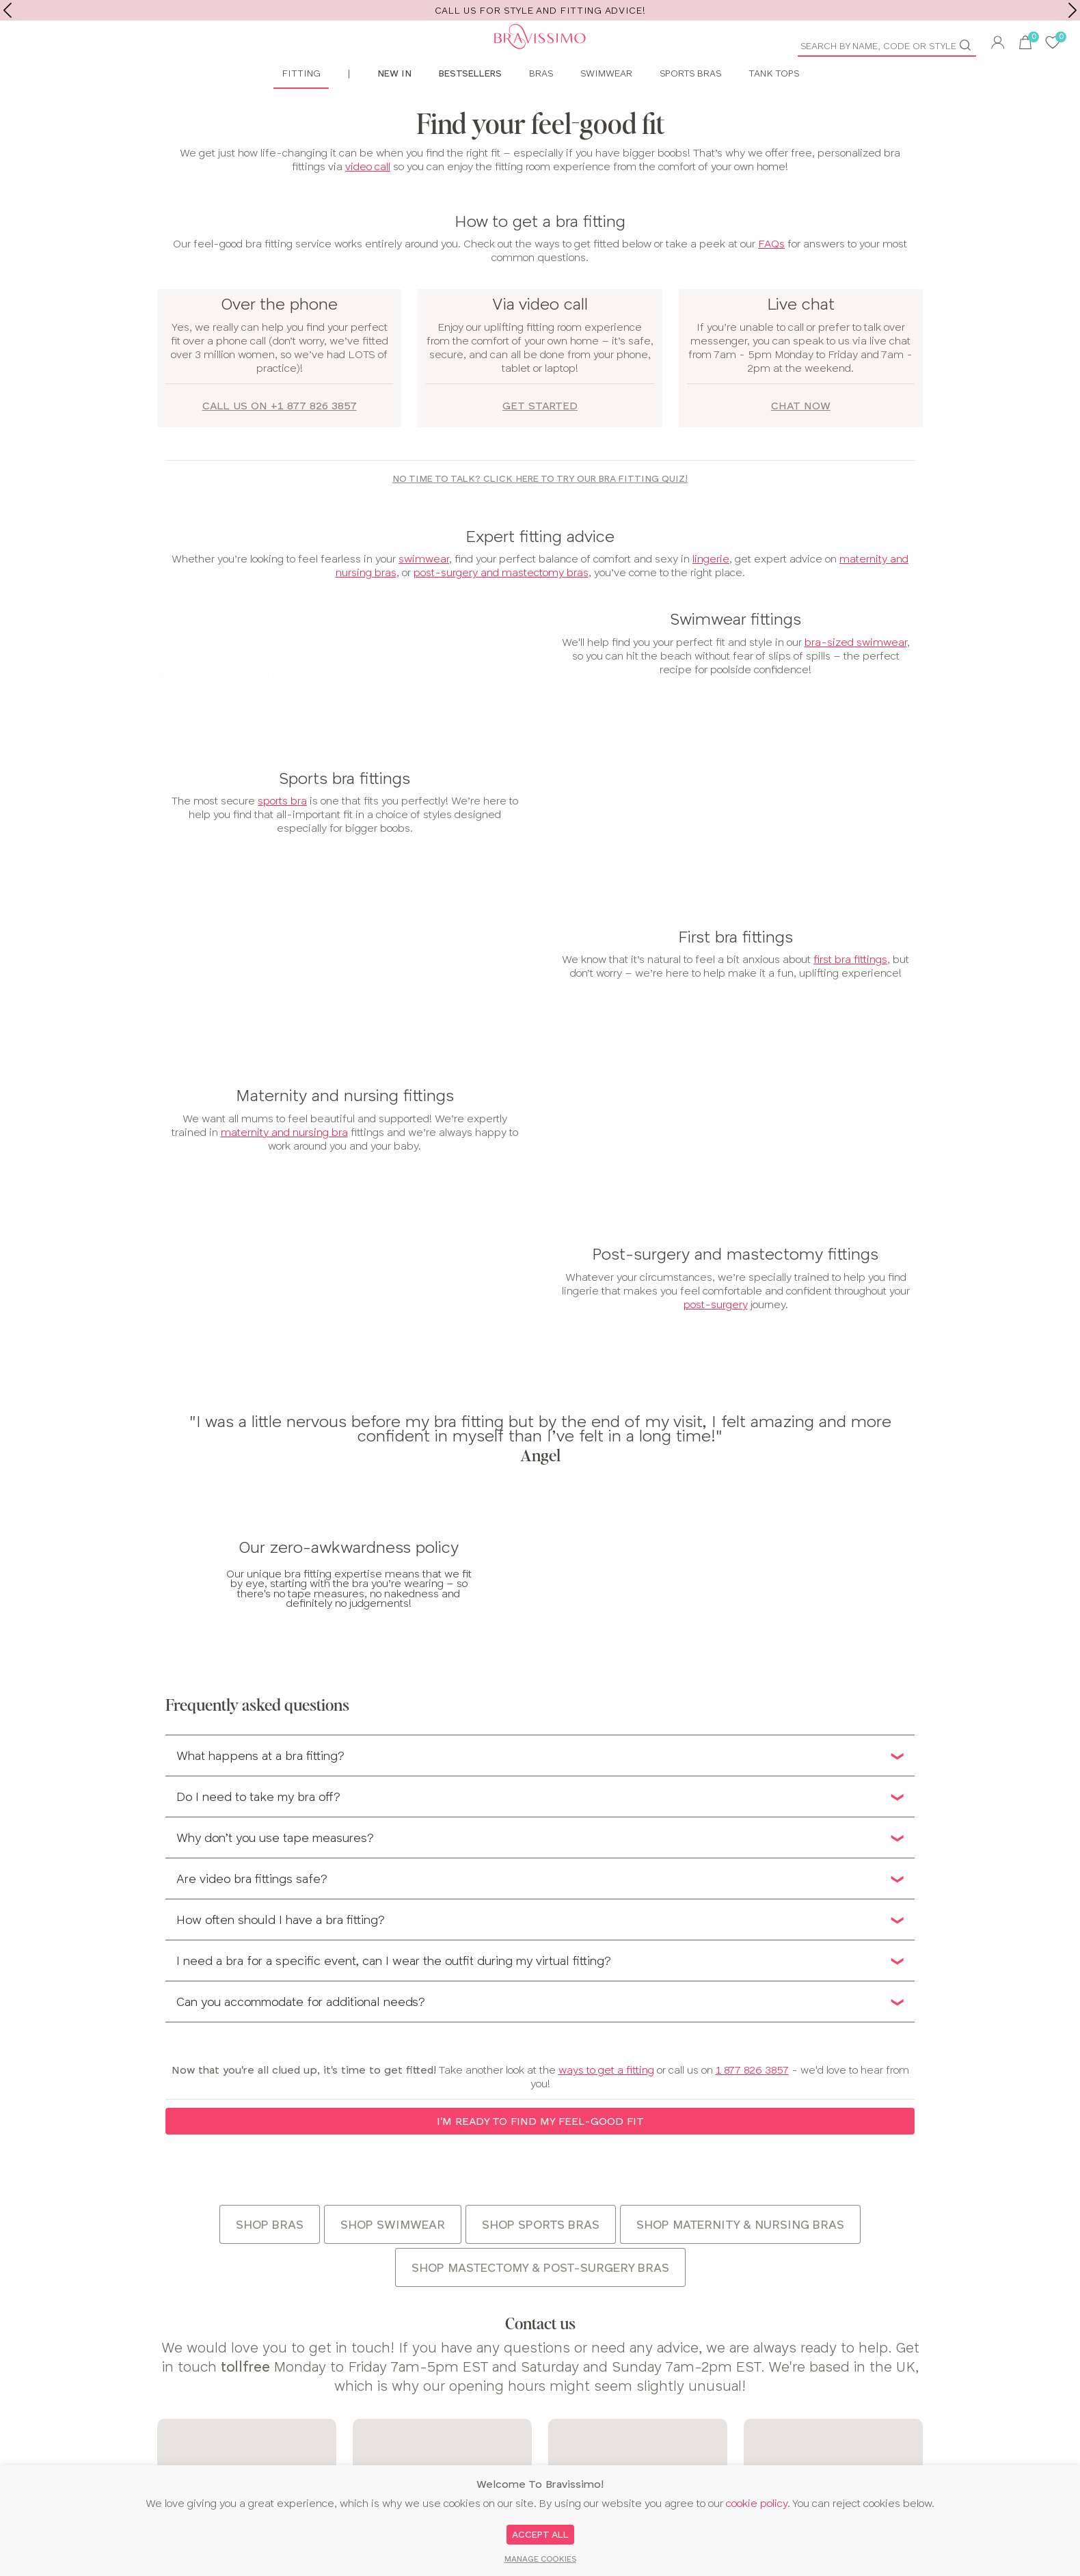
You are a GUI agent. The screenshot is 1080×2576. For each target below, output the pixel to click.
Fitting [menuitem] (301, 105)
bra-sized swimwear (856, 674)
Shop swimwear (392, 2256)
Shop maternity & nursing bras (740, 2256)
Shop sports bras (540, 2256)
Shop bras (269, 2256)
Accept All (540, 2534)
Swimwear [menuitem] (606, 105)
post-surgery (716, 1336)
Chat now (801, 437)
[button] (998, 44)
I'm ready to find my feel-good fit (540, 2153)
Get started (540, 437)
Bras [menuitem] (541, 105)
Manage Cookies (540, 2559)
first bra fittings (850, 991)
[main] (540, 1226)
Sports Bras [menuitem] (690, 105)
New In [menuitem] (394, 105)
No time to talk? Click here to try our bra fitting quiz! (540, 510)
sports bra (282, 832)
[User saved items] (1052, 44)
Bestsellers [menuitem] (470, 105)
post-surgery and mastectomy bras (501, 604)
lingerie (710, 590)
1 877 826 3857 (752, 2102)
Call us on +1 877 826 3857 (279, 437)
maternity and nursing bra (284, 1163)
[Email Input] (887, 2417)
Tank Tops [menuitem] (773, 105)
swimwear (424, 590)
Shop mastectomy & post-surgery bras (540, 2299)
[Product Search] (882, 46)
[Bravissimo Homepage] (270, 55)
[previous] (7, 10)
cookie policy (756, 2503)
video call (367, 197)
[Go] (970, 45)
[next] (1072, 10)
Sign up (1038, 2417)
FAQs (771, 275)
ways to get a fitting (606, 2102)
